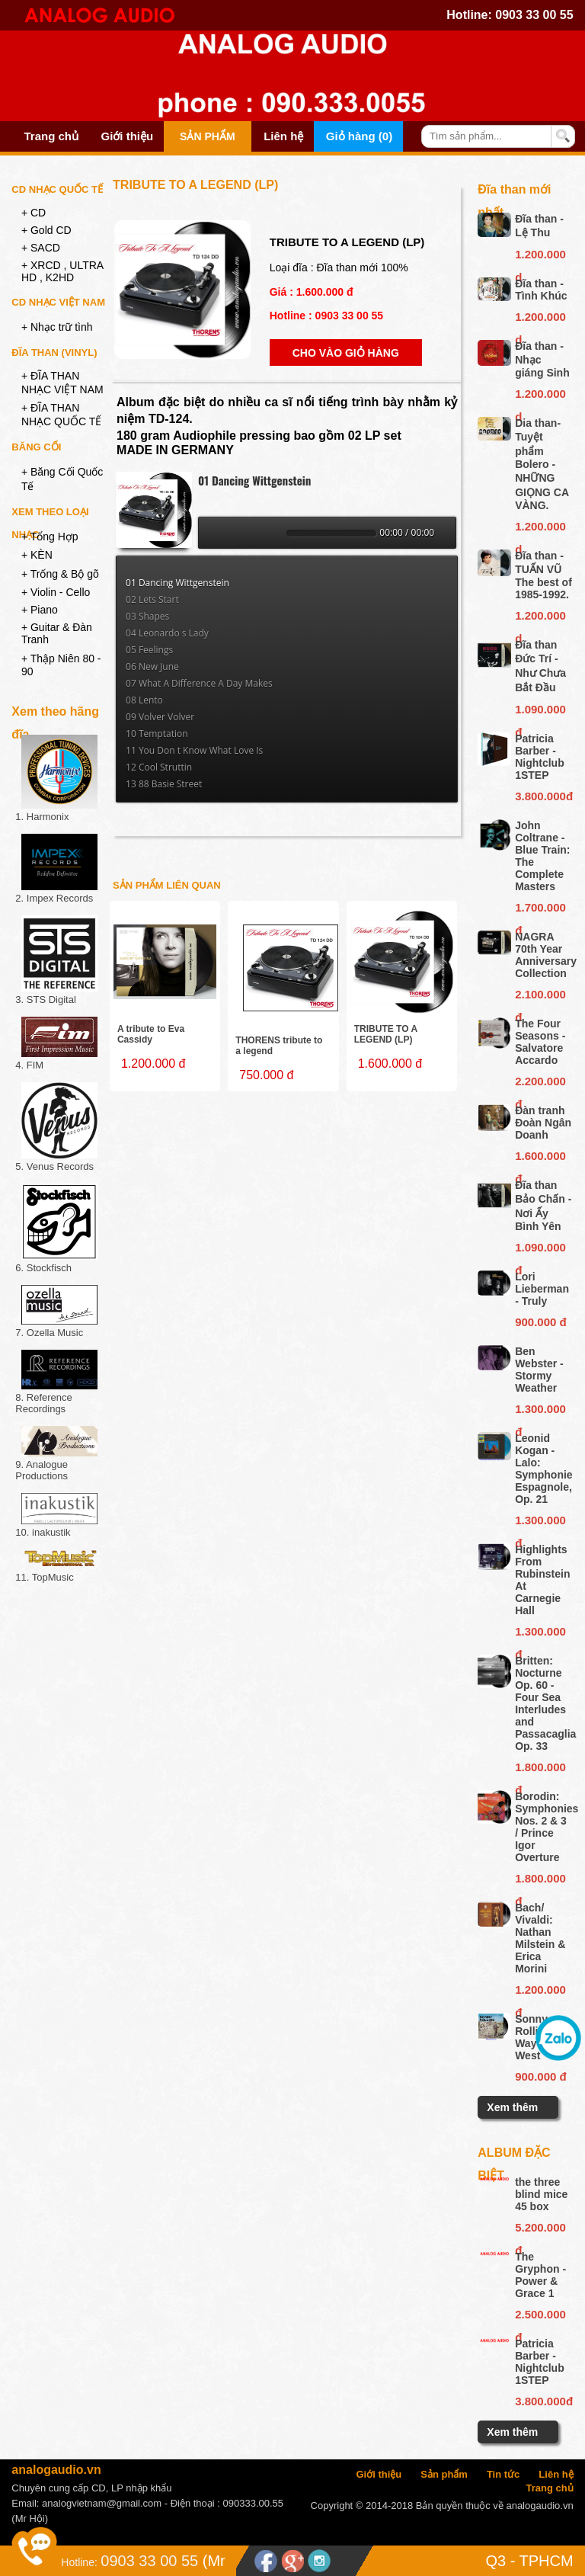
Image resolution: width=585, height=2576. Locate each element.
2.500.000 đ (540, 2317)
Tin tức (503, 2474)
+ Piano (39, 610)
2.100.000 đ (540, 997)
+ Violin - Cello (55, 592)
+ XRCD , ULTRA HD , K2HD (62, 271)
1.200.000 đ (540, 1992)
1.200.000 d (540, 257)
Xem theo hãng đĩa (55, 714)
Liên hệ (283, 136)
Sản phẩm (207, 136)
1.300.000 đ (540, 1411)
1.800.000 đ (540, 1770)
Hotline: (79, 2562)
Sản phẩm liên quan (167, 885)
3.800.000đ (543, 796)
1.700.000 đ (540, 910)
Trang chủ (51, 136)
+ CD (33, 213)
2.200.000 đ (540, 1084)
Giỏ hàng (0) (359, 136)
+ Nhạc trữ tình (57, 327)
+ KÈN (37, 555)
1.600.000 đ (540, 1158)
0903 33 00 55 (534, 14)
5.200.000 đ (540, 2230)
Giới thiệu (127, 136)
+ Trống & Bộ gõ (60, 574)
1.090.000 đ (540, 712)
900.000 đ (541, 1321)
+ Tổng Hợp (49, 536)
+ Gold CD (46, 230)
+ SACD (40, 248)
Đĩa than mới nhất (514, 192)
